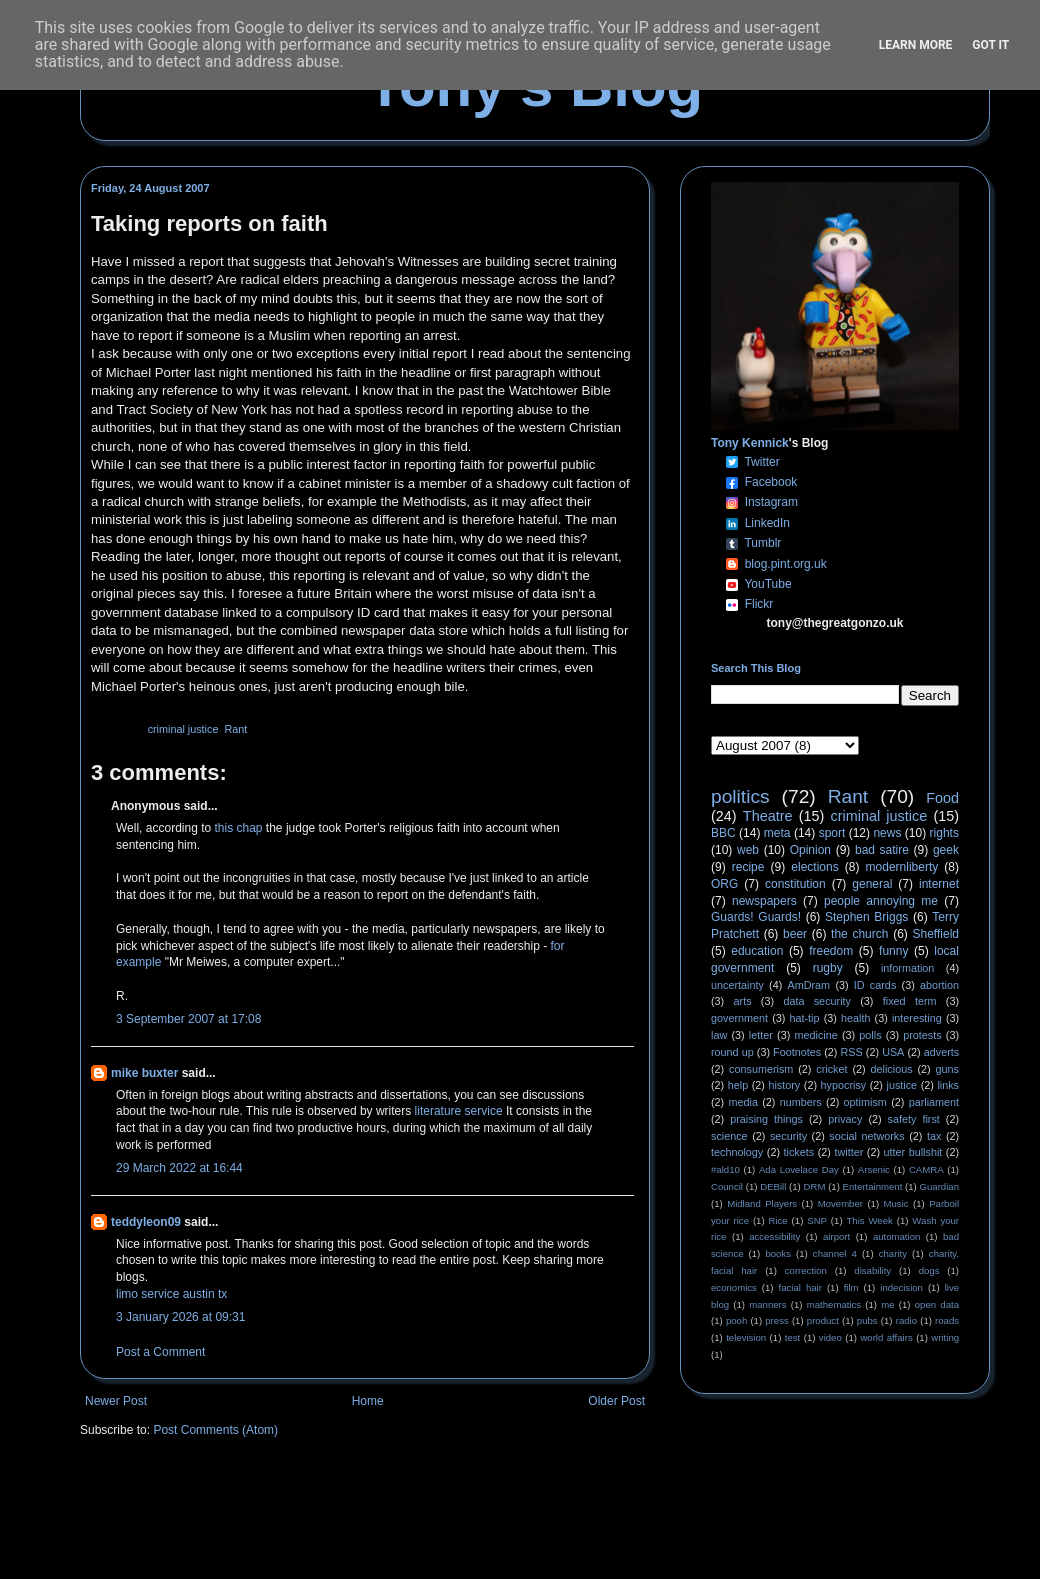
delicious (892, 1069)
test (792, 1337)
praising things (766, 1119)
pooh (736, 1320)
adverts (941, 1052)
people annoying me (881, 901)
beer (795, 934)
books (778, 1253)
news (887, 833)
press (776, 1320)
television (746, 1337)
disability (872, 1270)
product (823, 1320)
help (738, 1085)
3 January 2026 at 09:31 (180, 1317)
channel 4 (835, 1253)
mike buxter (144, 1073)
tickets (799, 1152)
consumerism (761, 1069)
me (887, 1304)
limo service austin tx (171, 1294)
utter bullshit (913, 1152)
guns (947, 1069)
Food (942, 798)
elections (814, 867)
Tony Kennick (750, 443)
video (830, 1337)
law (719, 1035)
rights (944, 833)
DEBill (773, 1186)
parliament (934, 1102)
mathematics (834, 1304)
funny (893, 951)
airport (836, 1236)
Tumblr (762, 543)
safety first (914, 1119)
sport (832, 833)
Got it (990, 45)
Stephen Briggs (866, 917)
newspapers (764, 901)
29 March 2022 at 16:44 (179, 1168)
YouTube (767, 584)
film (851, 1287)
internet (939, 884)
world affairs (886, 1337)
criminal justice (183, 729)
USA (893, 1052)
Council (727, 1186)
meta (777, 833)
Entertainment (873, 1186)
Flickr (759, 604)
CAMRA (926, 1169)
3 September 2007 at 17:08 (188, 1019)
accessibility (774, 1236)
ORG (724, 884)
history (784, 1085)
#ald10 (725, 1169)
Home (368, 1401)
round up (732, 1052)
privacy (845, 1119)
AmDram (809, 985)
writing (945, 1337)
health (855, 1018)
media (743, 1102)
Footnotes (797, 1052)
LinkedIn (767, 523)
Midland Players (762, 1203)
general (872, 884)
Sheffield (935, 934)
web (748, 850)
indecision (901, 1287)
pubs (867, 1320)
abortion (939, 985)
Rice (778, 1220)
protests (922, 1035)
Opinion (810, 850)
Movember (840, 1203)
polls (870, 1035)
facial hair (800, 1287)
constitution (795, 884)
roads (947, 1320)
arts (743, 1001)
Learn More (916, 45)
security (788, 1136)
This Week (869, 1220)
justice (901, 1085)
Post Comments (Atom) (215, 1430)
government (739, 1018)
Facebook (771, 482)
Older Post (616, 1401)
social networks (866, 1136)
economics (734, 1287)
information (907, 968)
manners (767, 1304)
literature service (459, 1111)
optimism (865, 1102)
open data (937, 1304)
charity (893, 1253)
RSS (852, 1052)
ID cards (875, 985)
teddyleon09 (146, 1222)
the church (859, 934)
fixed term (910, 1001)
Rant (235, 729)
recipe (748, 867)
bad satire (882, 850)
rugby (828, 968)
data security (817, 1001)
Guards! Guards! (756, 917)
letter (761, 1035)
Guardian (939, 1186)
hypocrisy (844, 1085)
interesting (917, 1018)
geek (946, 850)
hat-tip (805, 1018)
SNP (817, 1220)
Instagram (771, 502)
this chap (239, 828)
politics (740, 796)
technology (737, 1152)
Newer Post (116, 1401)
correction (806, 1270)
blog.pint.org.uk (786, 564)
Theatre (768, 816)
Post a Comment (160, 1352)
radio (906, 1320)
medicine (816, 1035)
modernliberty (902, 867)
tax (934, 1136)
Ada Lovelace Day (799, 1169)
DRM (815, 1186)
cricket (831, 1069)
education (757, 951)
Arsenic (874, 1169)
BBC (723, 833)
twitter (848, 1152)
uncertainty (737, 985)
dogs (929, 1270)
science (729, 1136)
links (948, 1085)
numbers (801, 1102)
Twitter (761, 462)
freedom (831, 951)
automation (896, 1236)
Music (896, 1203)
